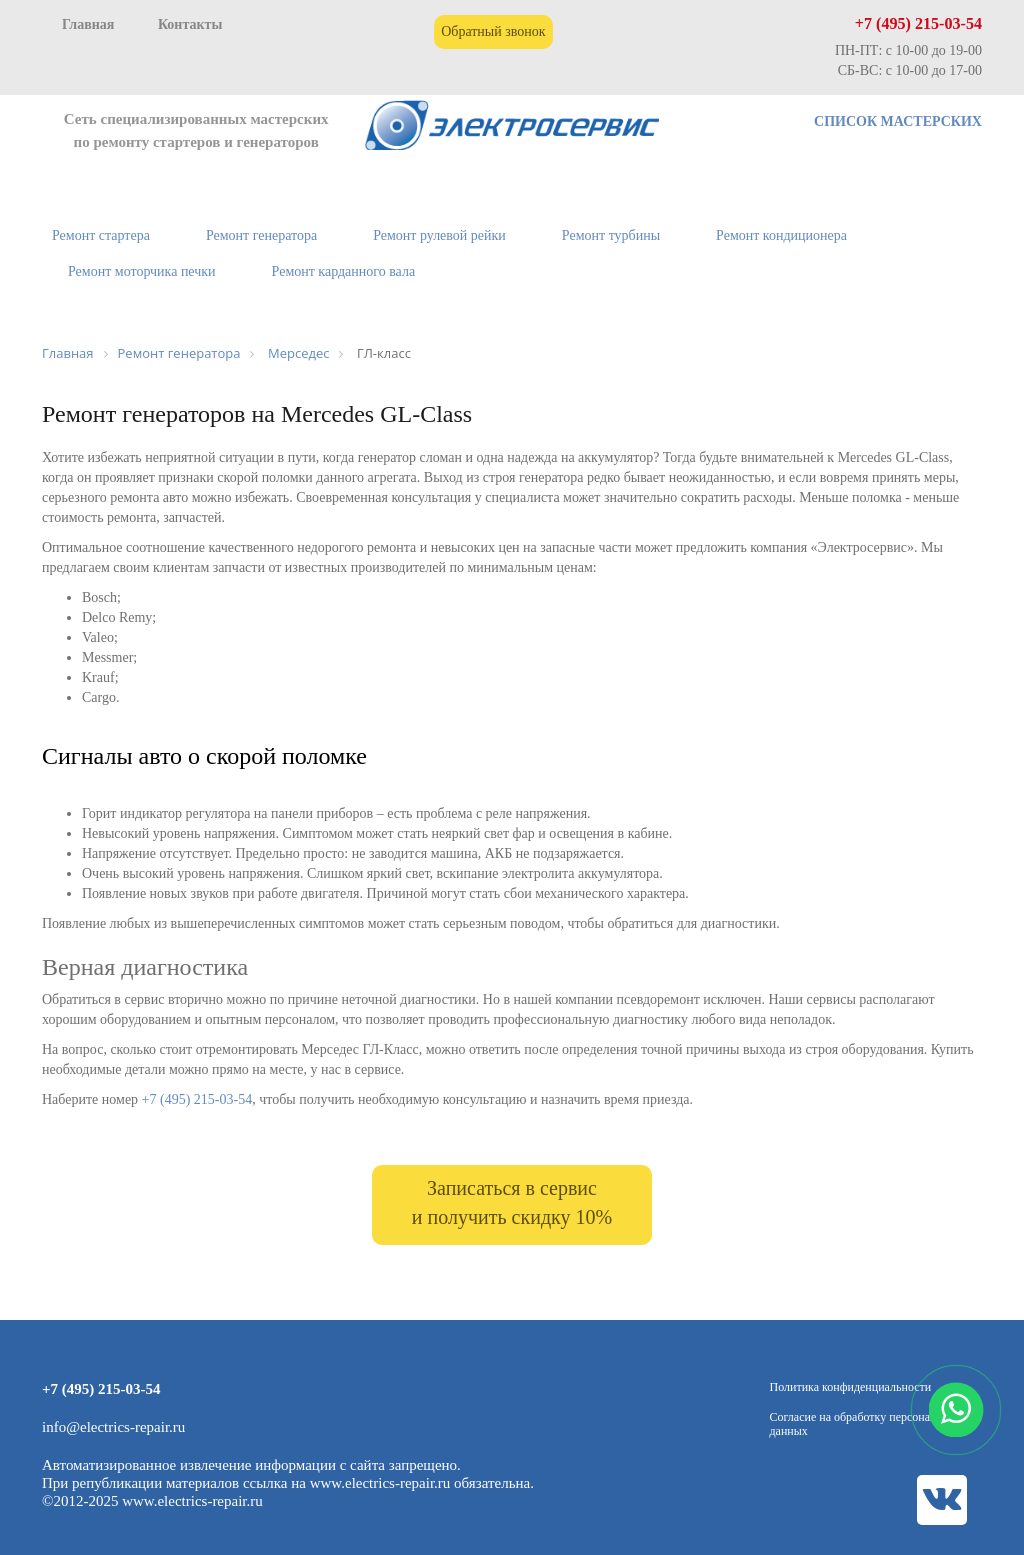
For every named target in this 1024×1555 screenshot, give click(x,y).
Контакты (190, 24)
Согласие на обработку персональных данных (866, 1424)
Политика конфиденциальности (851, 1387)
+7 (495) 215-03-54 (918, 23)
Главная (88, 24)
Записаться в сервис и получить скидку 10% (512, 1202)
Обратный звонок (493, 31)
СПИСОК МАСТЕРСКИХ (898, 121)
